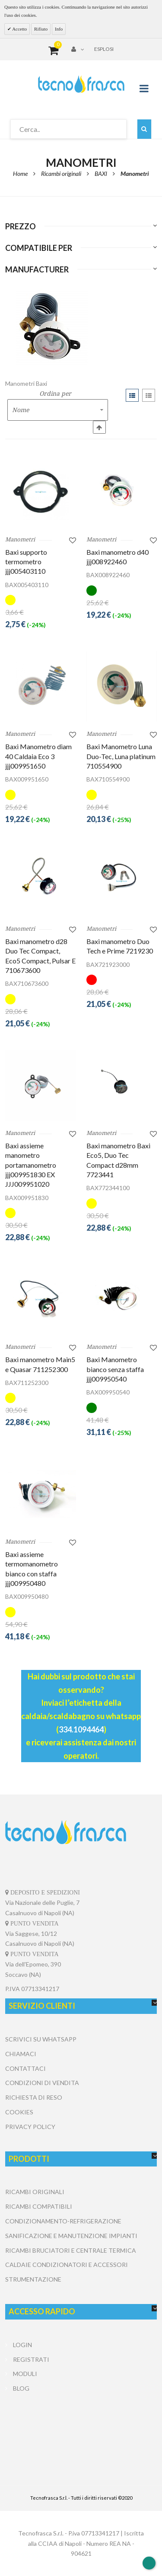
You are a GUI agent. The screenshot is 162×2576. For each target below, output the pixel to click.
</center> (81, 2428)
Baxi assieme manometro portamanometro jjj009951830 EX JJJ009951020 (30, 1164)
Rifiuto (41, 28)
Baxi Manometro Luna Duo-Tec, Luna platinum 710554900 (121, 756)
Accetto (19, 28)
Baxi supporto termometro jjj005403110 (26, 561)
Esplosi (104, 49)
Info (59, 28)
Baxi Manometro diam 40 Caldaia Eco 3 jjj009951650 (38, 756)
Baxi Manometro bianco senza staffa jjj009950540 (115, 1369)
